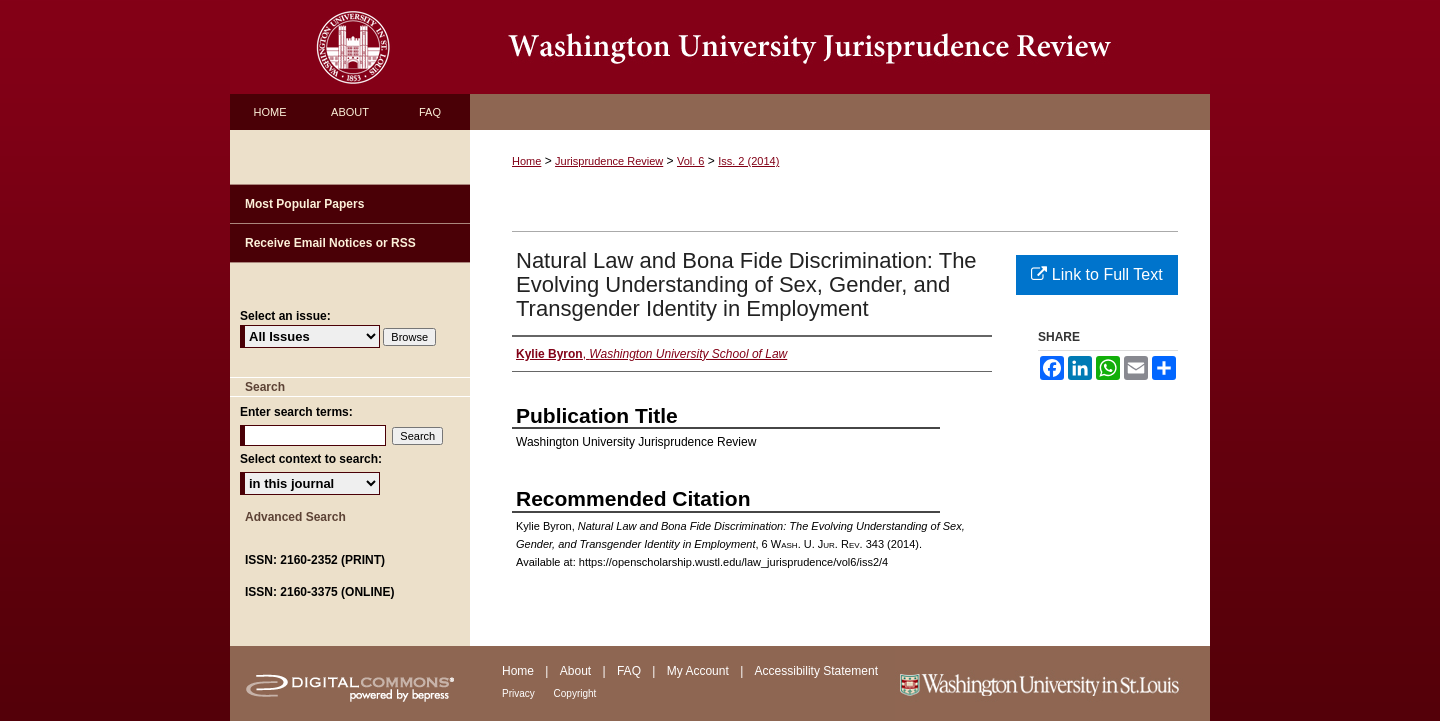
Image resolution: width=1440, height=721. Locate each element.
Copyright (575, 693)
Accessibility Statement (816, 671)
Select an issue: (285, 316)
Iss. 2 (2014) (748, 161)
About (577, 671)
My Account (699, 671)
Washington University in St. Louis (1052, 683)
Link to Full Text (1096, 274)
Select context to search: (311, 459)
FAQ (630, 671)
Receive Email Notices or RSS (330, 243)
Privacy (520, 693)
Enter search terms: (296, 412)
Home (526, 161)
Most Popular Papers (304, 204)
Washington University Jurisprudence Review (840, 47)
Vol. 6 (691, 161)
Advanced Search (295, 517)
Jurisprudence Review (609, 161)
